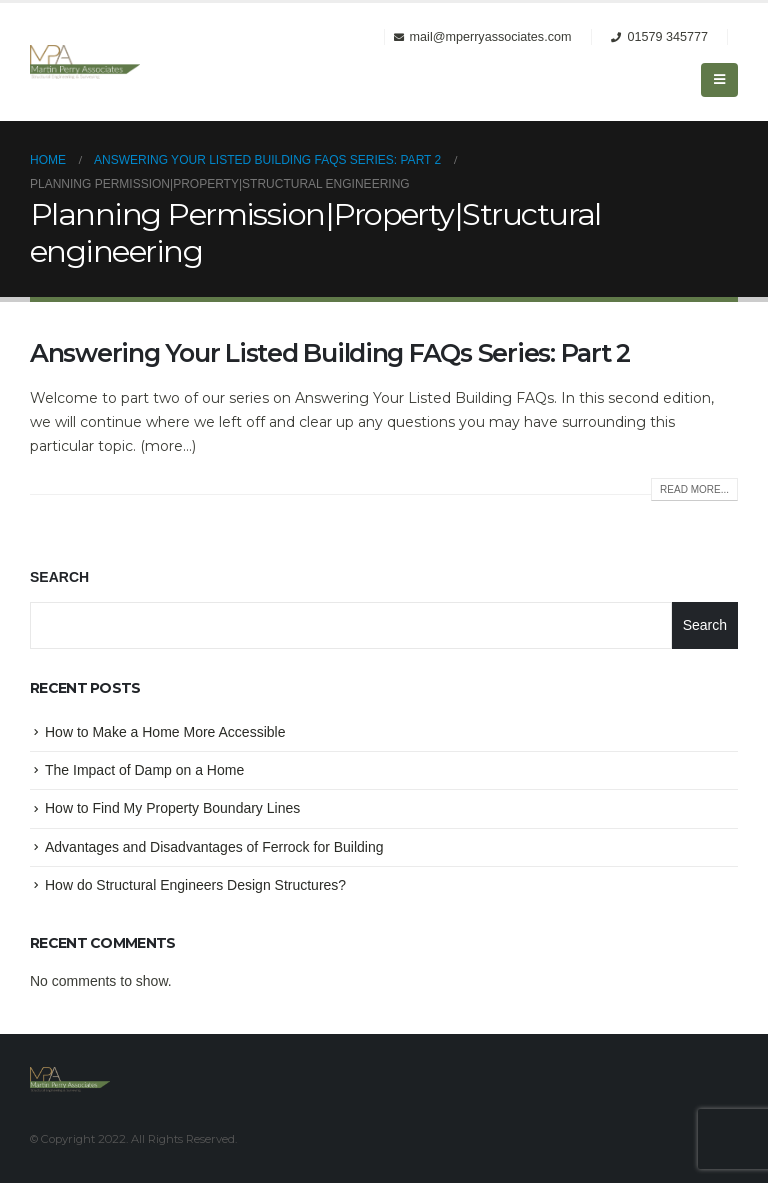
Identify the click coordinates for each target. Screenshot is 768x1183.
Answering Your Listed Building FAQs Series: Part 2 (330, 353)
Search (59, 577)
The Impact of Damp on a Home (144, 770)
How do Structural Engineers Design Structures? (195, 885)
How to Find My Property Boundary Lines (172, 808)
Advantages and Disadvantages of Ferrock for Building (214, 847)
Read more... (694, 489)
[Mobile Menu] (719, 80)
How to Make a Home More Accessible (165, 732)
